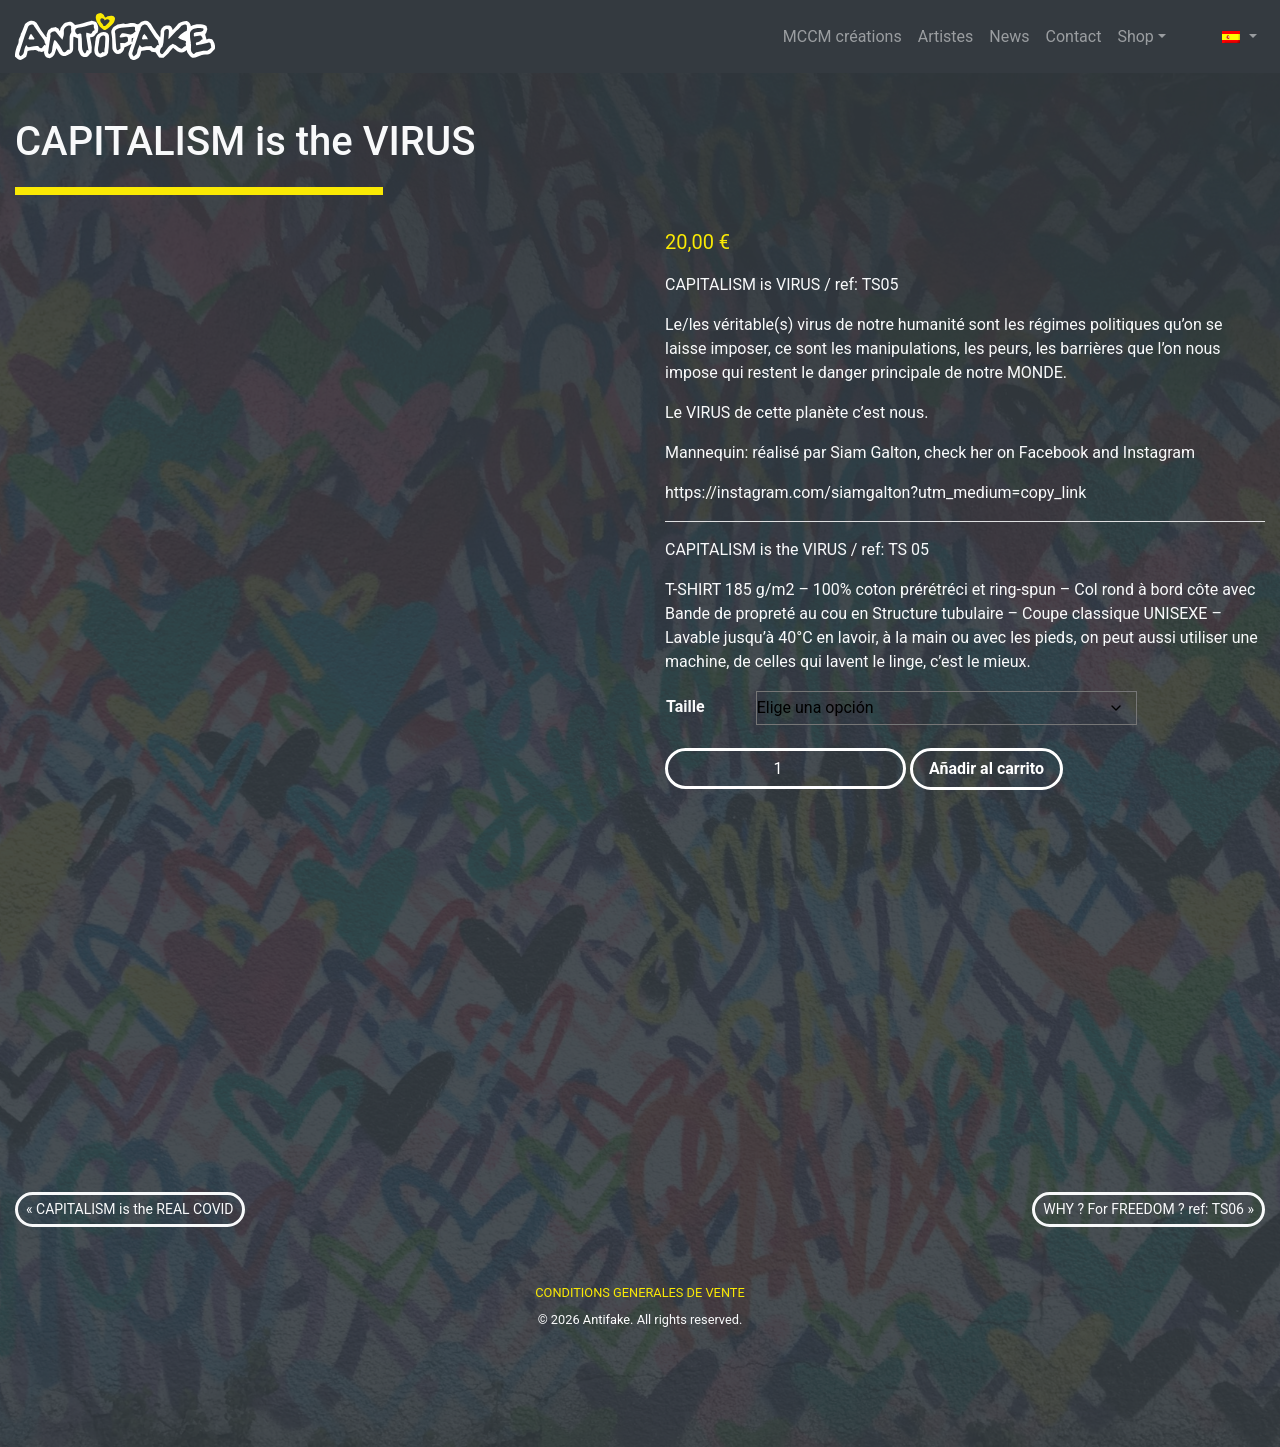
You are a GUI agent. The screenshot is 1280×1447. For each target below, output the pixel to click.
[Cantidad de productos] (785, 769)
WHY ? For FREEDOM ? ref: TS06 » (1148, 1310)
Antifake (606, 1420)
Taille (685, 706)
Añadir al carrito (986, 768)
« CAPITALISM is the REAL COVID (130, 1310)
